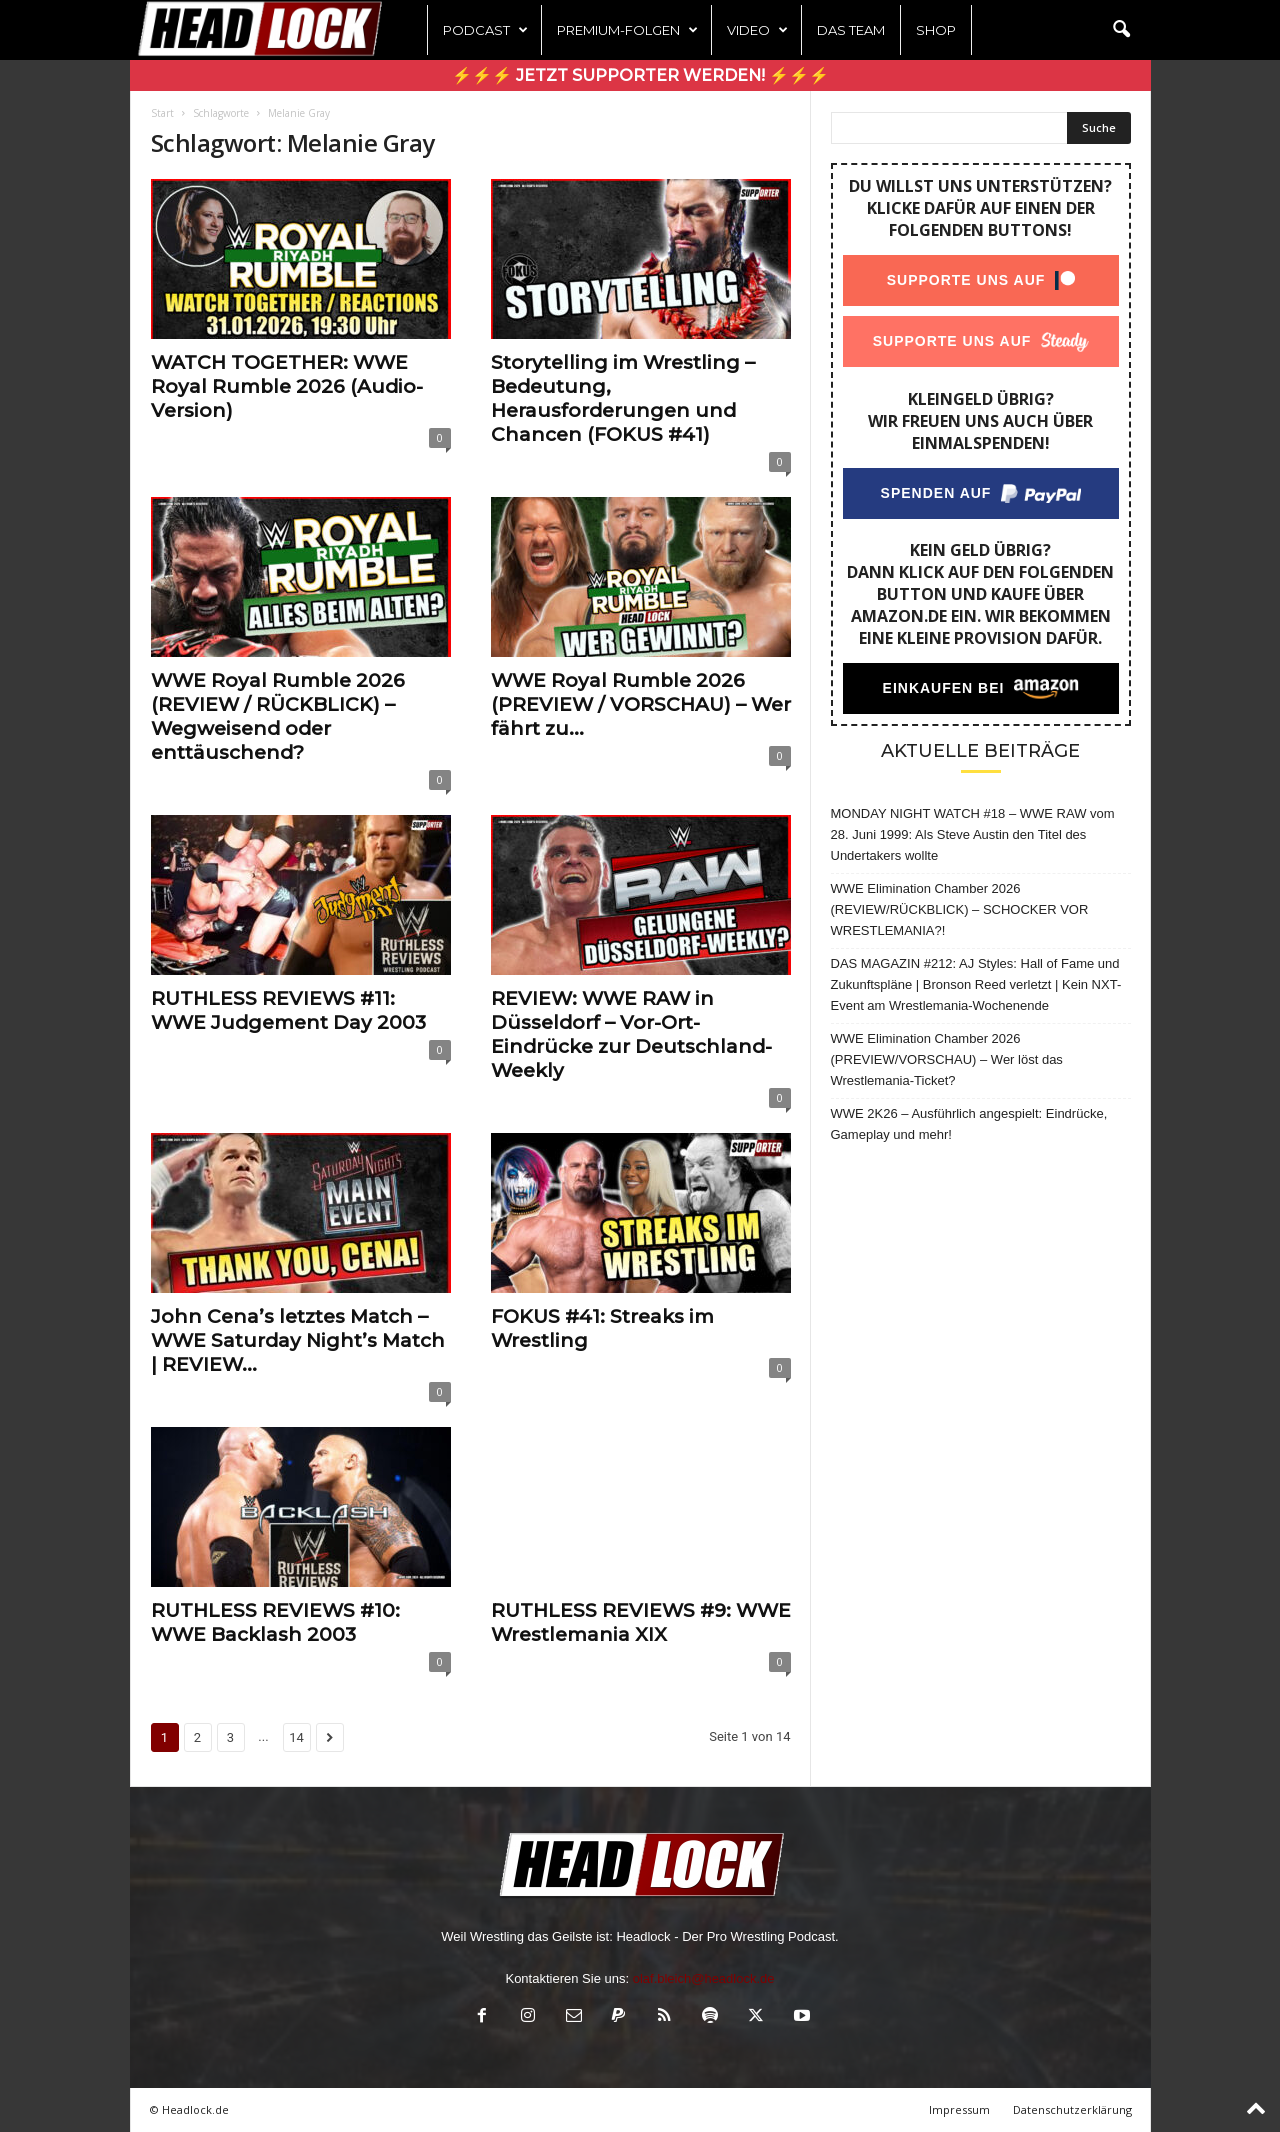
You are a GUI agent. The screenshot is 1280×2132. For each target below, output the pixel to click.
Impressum (959, 2109)
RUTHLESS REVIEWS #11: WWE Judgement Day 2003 (288, 1010)
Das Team (851, 30)
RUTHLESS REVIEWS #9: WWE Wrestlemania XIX (641, 1622)
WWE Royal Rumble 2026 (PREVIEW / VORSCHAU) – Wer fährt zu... (641, 704)
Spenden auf (935, 493)
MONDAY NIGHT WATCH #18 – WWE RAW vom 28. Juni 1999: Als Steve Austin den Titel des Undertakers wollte (973, 834)
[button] (1121, 30)
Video (757, 30)
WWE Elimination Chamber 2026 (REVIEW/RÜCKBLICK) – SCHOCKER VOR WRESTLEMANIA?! (960, 909)
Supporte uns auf (965, 280)
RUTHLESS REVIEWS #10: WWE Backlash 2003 (275, 1622)
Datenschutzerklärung (1072, 2109)
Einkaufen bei (943, 688)
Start (162, 113)
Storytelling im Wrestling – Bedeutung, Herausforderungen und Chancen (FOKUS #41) (623, 398)
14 (296, 1737)
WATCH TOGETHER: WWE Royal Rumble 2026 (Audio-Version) (287, 386)
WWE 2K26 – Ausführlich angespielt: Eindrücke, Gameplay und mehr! (969, 1124)
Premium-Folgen (627, 30)
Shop (936, 30)
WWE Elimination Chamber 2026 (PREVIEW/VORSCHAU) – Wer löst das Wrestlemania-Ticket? (947, 1059)
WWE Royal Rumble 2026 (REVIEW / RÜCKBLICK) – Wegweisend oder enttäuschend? (278, 716)
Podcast (485, 30)
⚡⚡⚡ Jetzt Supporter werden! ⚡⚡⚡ (640, 75)
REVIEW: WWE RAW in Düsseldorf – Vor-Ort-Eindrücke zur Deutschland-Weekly (631, 1034)
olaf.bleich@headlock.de (704, 1978)
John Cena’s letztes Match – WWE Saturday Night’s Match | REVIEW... (298, 1340)
